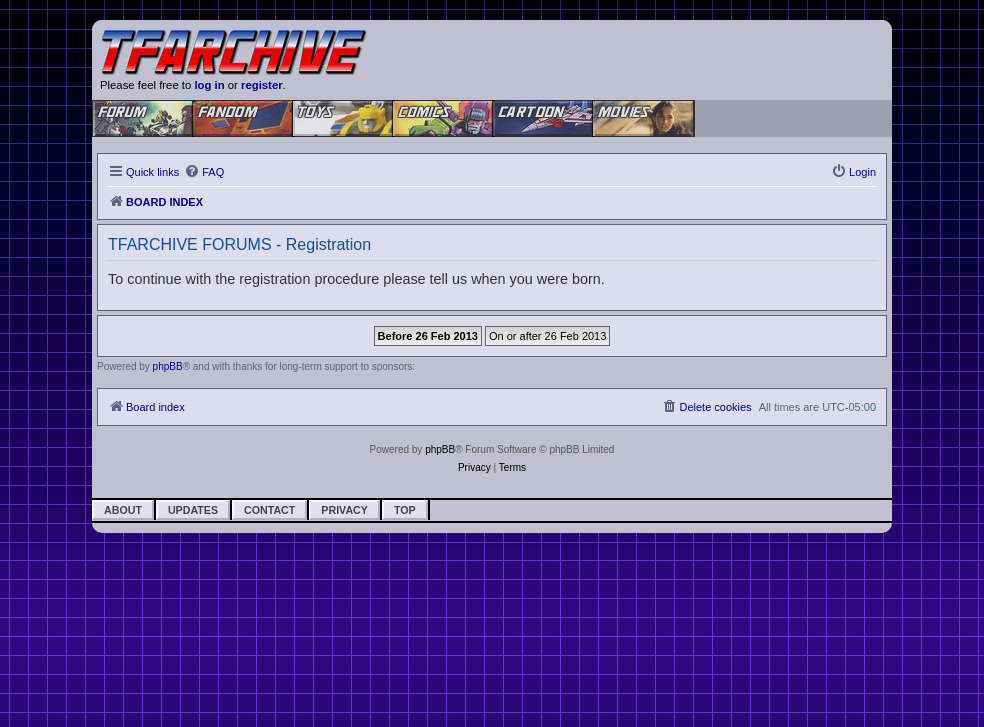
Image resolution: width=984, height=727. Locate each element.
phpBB (168, 366)
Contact (269, 510)
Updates (193, 510)
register (262, 85)
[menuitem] (204, 172)
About (123, 510)
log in (209, 85)
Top (405, 510)
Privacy (344, 510)
